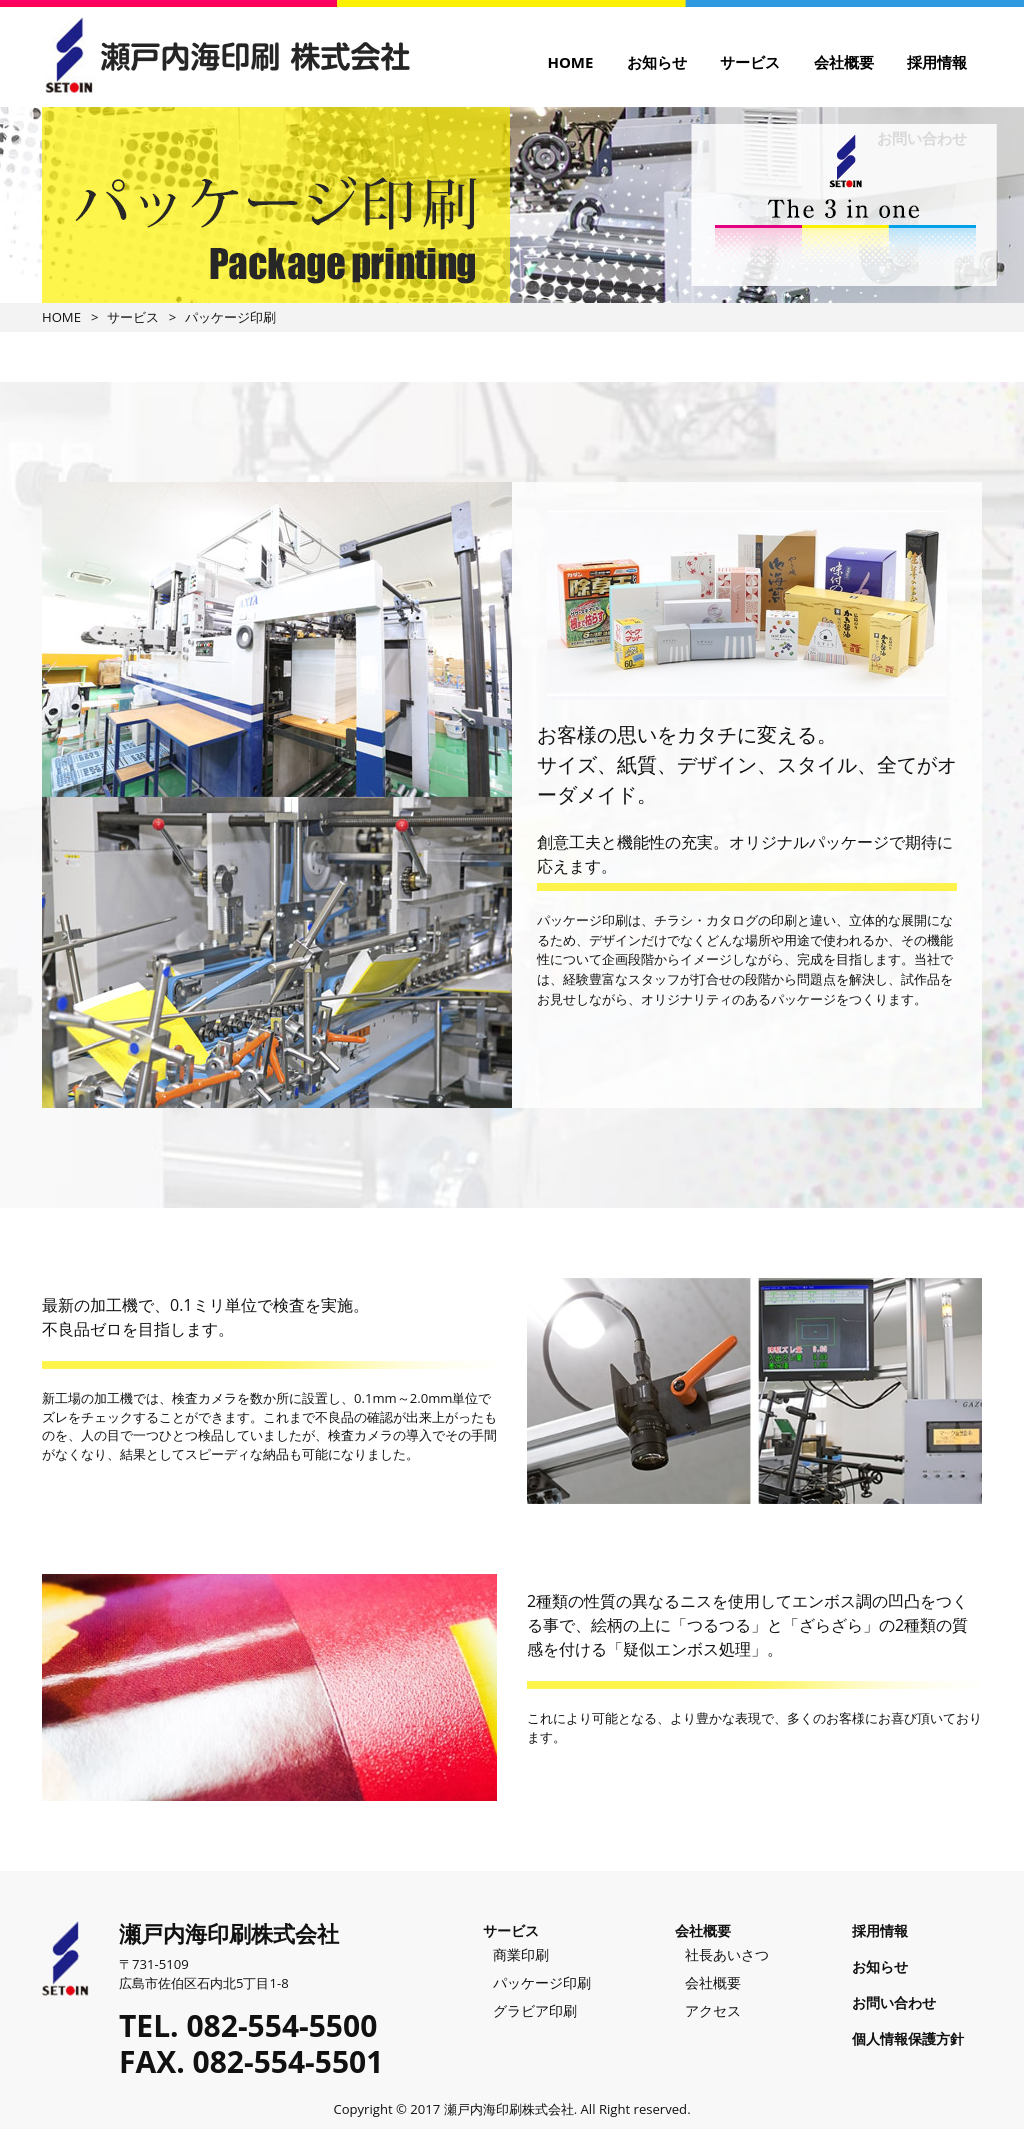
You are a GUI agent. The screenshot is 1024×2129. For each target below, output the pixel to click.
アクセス (713, 2010)
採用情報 (937, 62)
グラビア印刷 (535, 2010)
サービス (750, 62)
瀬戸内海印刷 (226, 55)
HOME (570, 62)
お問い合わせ (894, 2002)
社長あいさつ (727, 1954)
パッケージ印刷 (542, 1982)
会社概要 (844, 62)
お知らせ (657, 62)
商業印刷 (521, 1954)
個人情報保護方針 (908, 2038)
